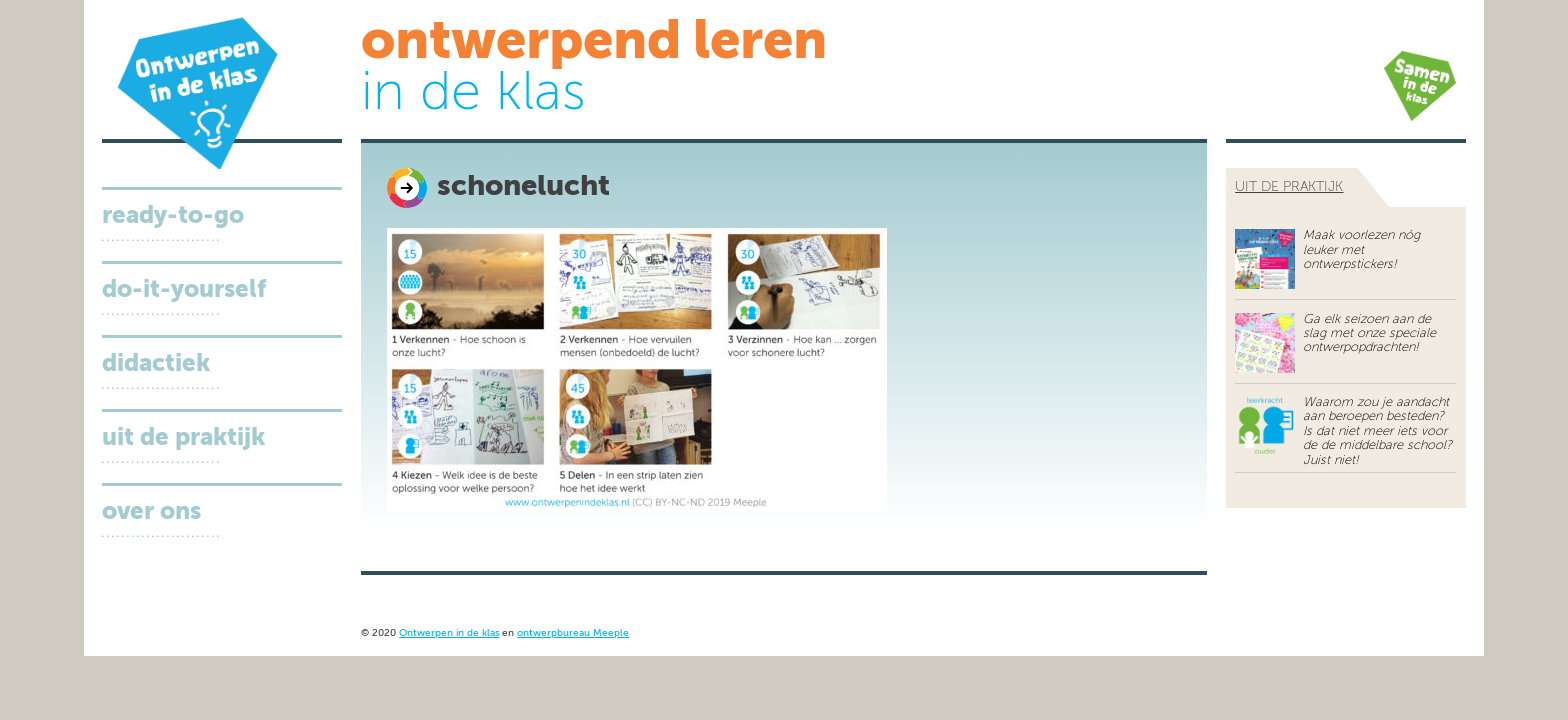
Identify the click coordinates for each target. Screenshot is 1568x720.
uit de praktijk (1289, 187)
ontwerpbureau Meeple (573, 633)
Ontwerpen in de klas (449, 633)
